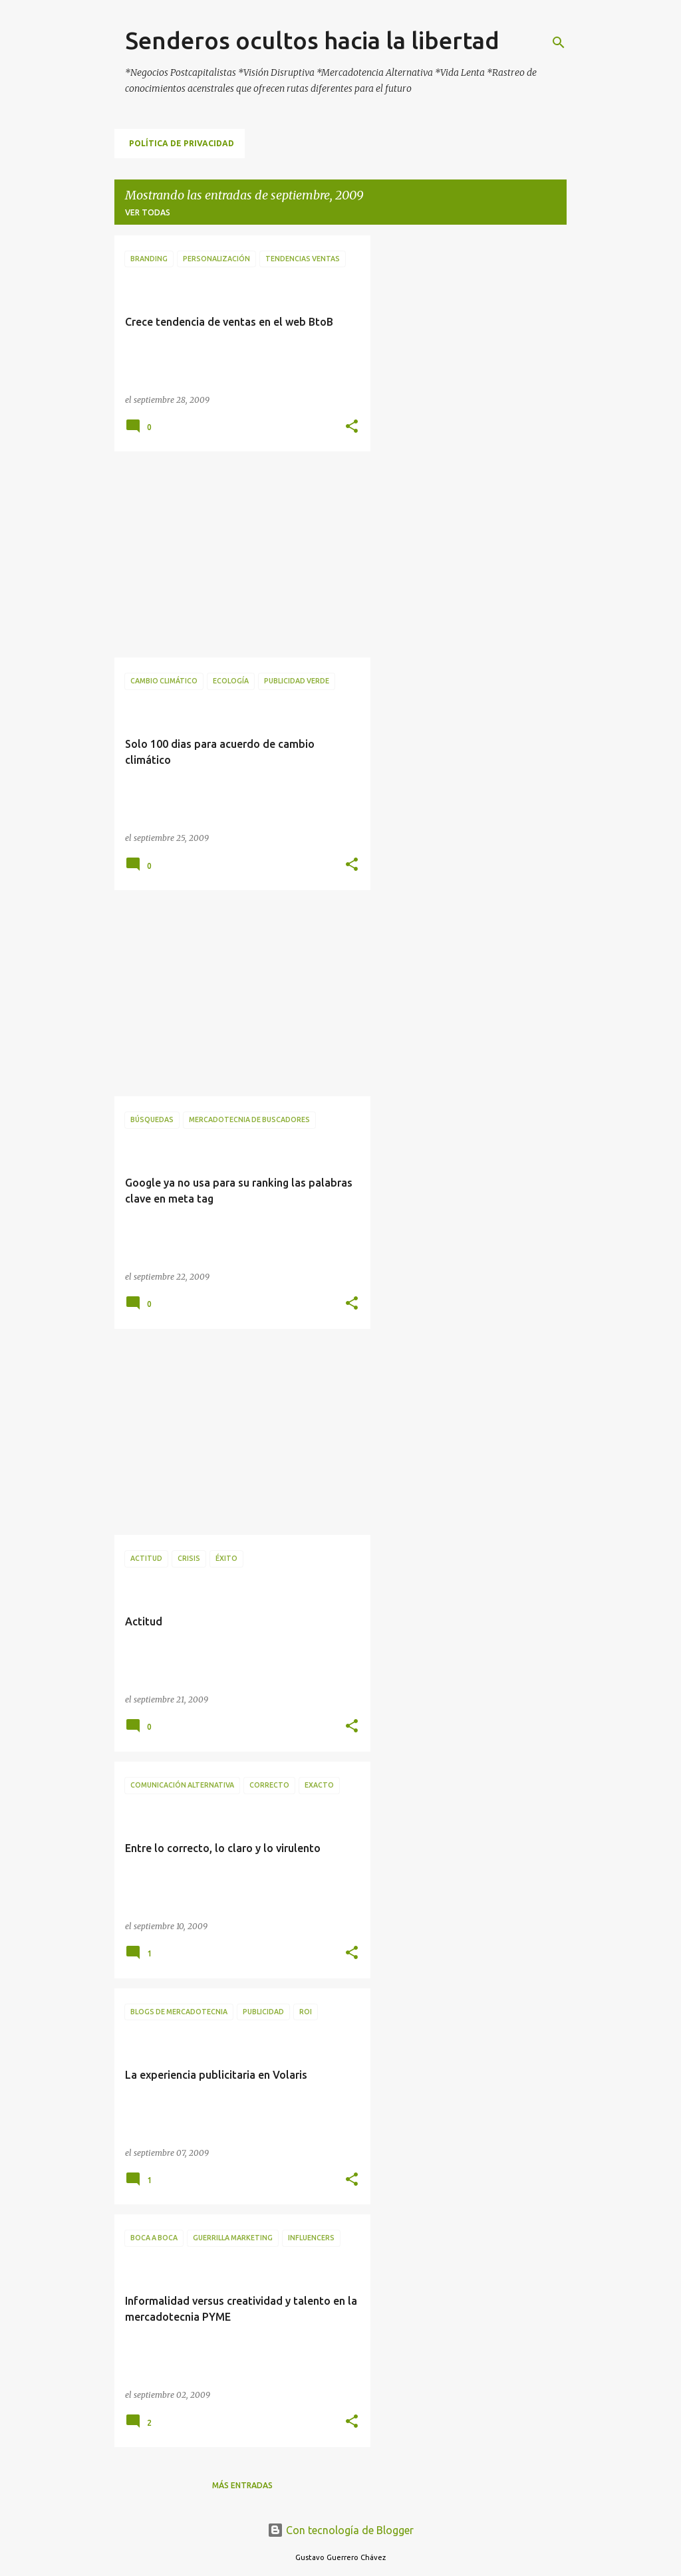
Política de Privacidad (181, 143)
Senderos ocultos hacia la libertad (312, 40)
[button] (352, 427)
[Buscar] (559, 43)
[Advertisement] (237, 554)
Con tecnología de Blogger (340, 2530)
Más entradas (242, 2485)
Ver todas (147, 212)
